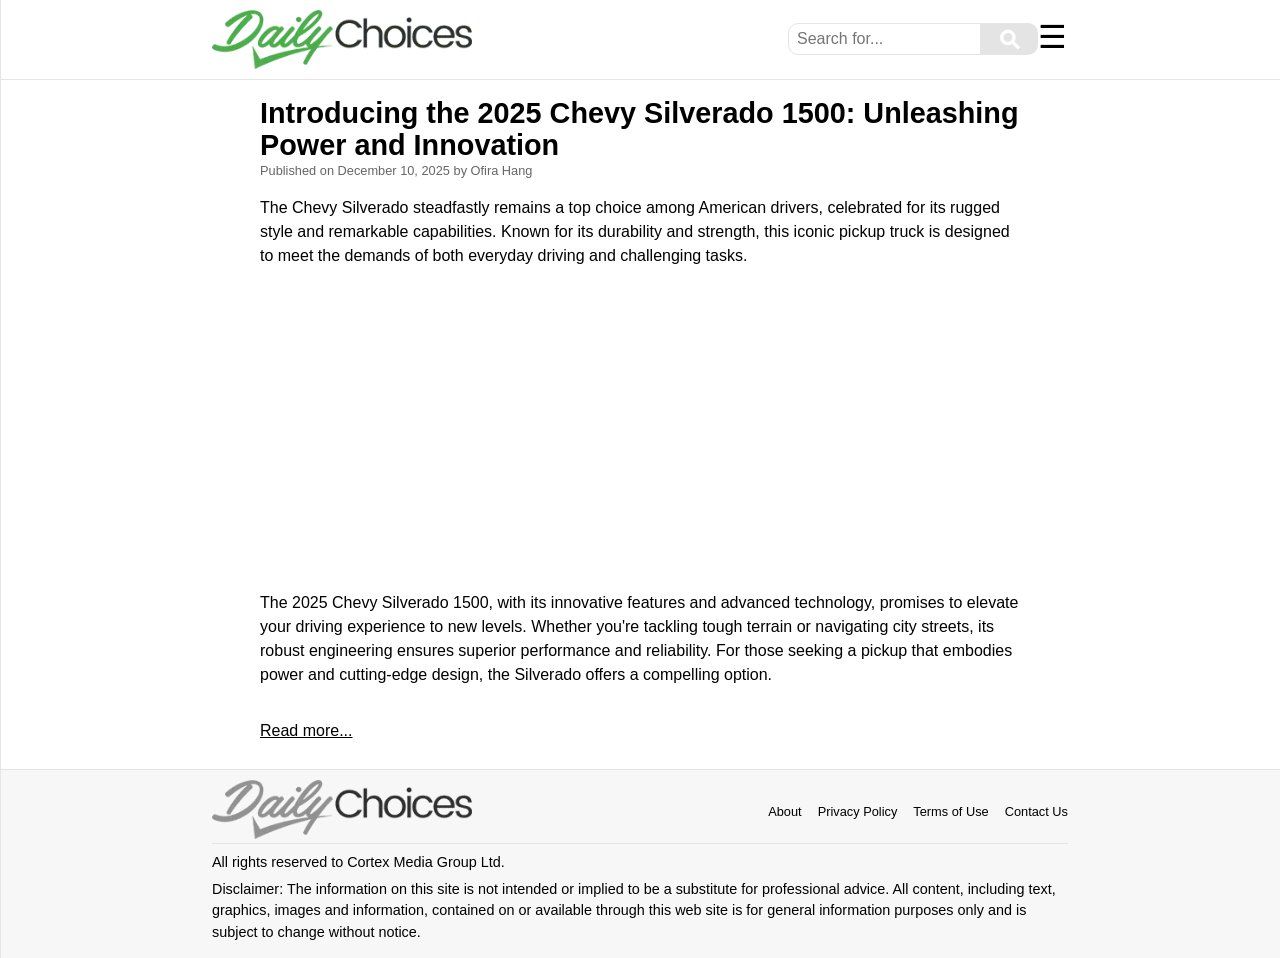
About (784, 811)
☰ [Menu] (1052, 37)
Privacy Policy (858, 811)
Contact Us (1036, 811)
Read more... (306, 730)
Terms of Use (950, 811)
